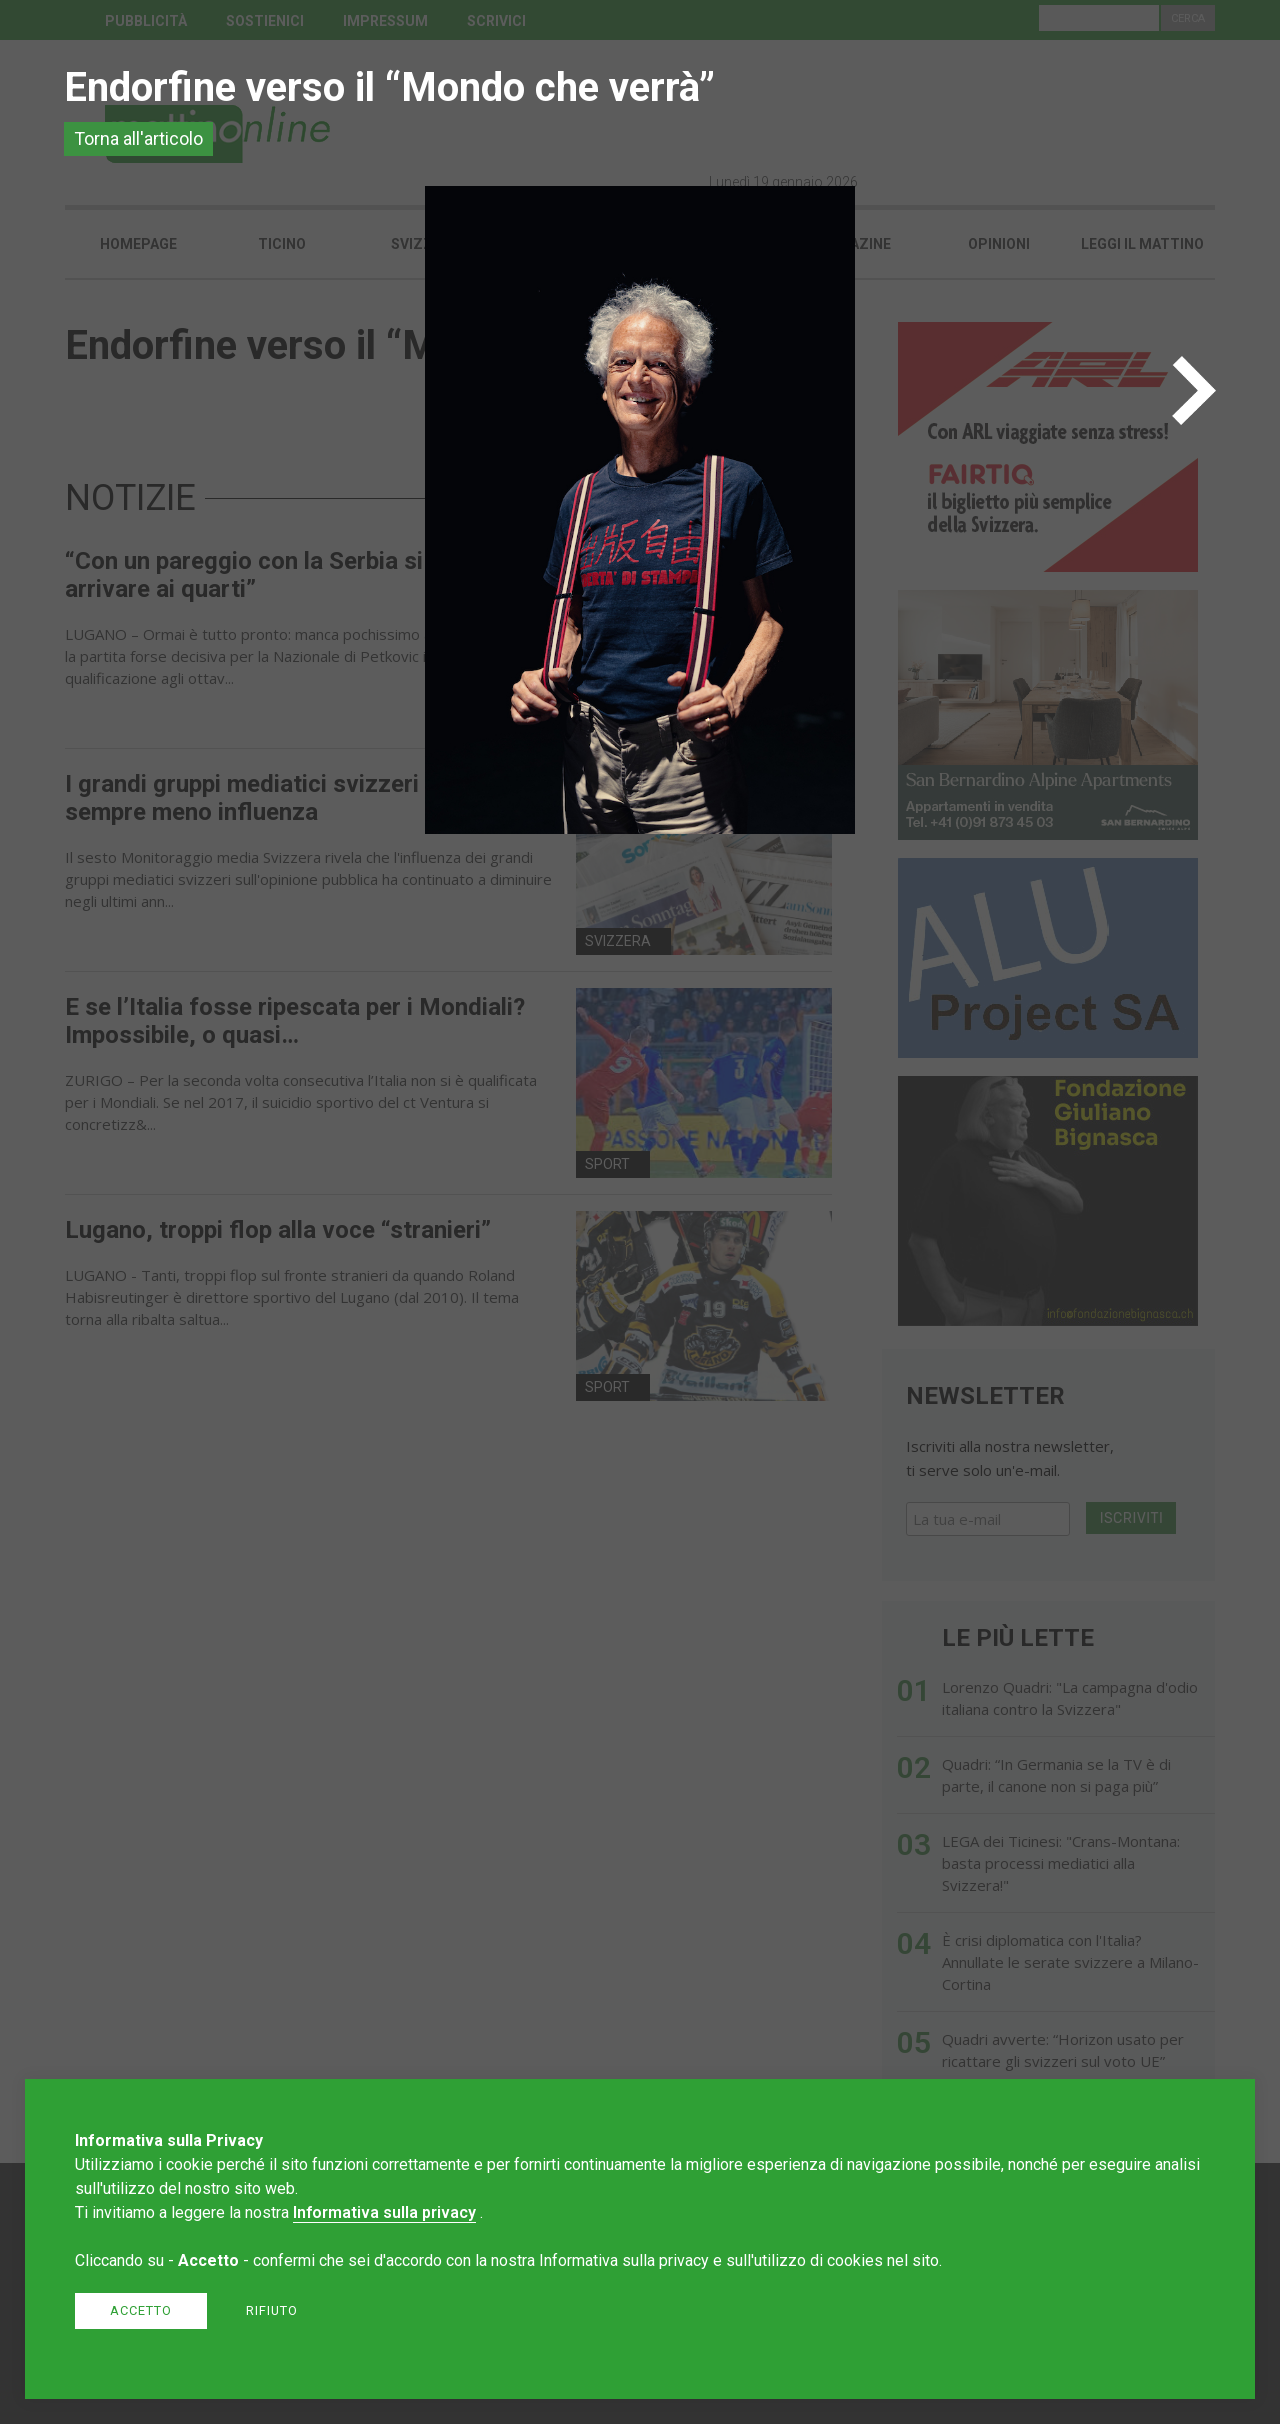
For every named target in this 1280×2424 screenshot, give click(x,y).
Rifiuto (272, 2310)
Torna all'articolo (138, 138)
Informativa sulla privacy (384, 2212)
